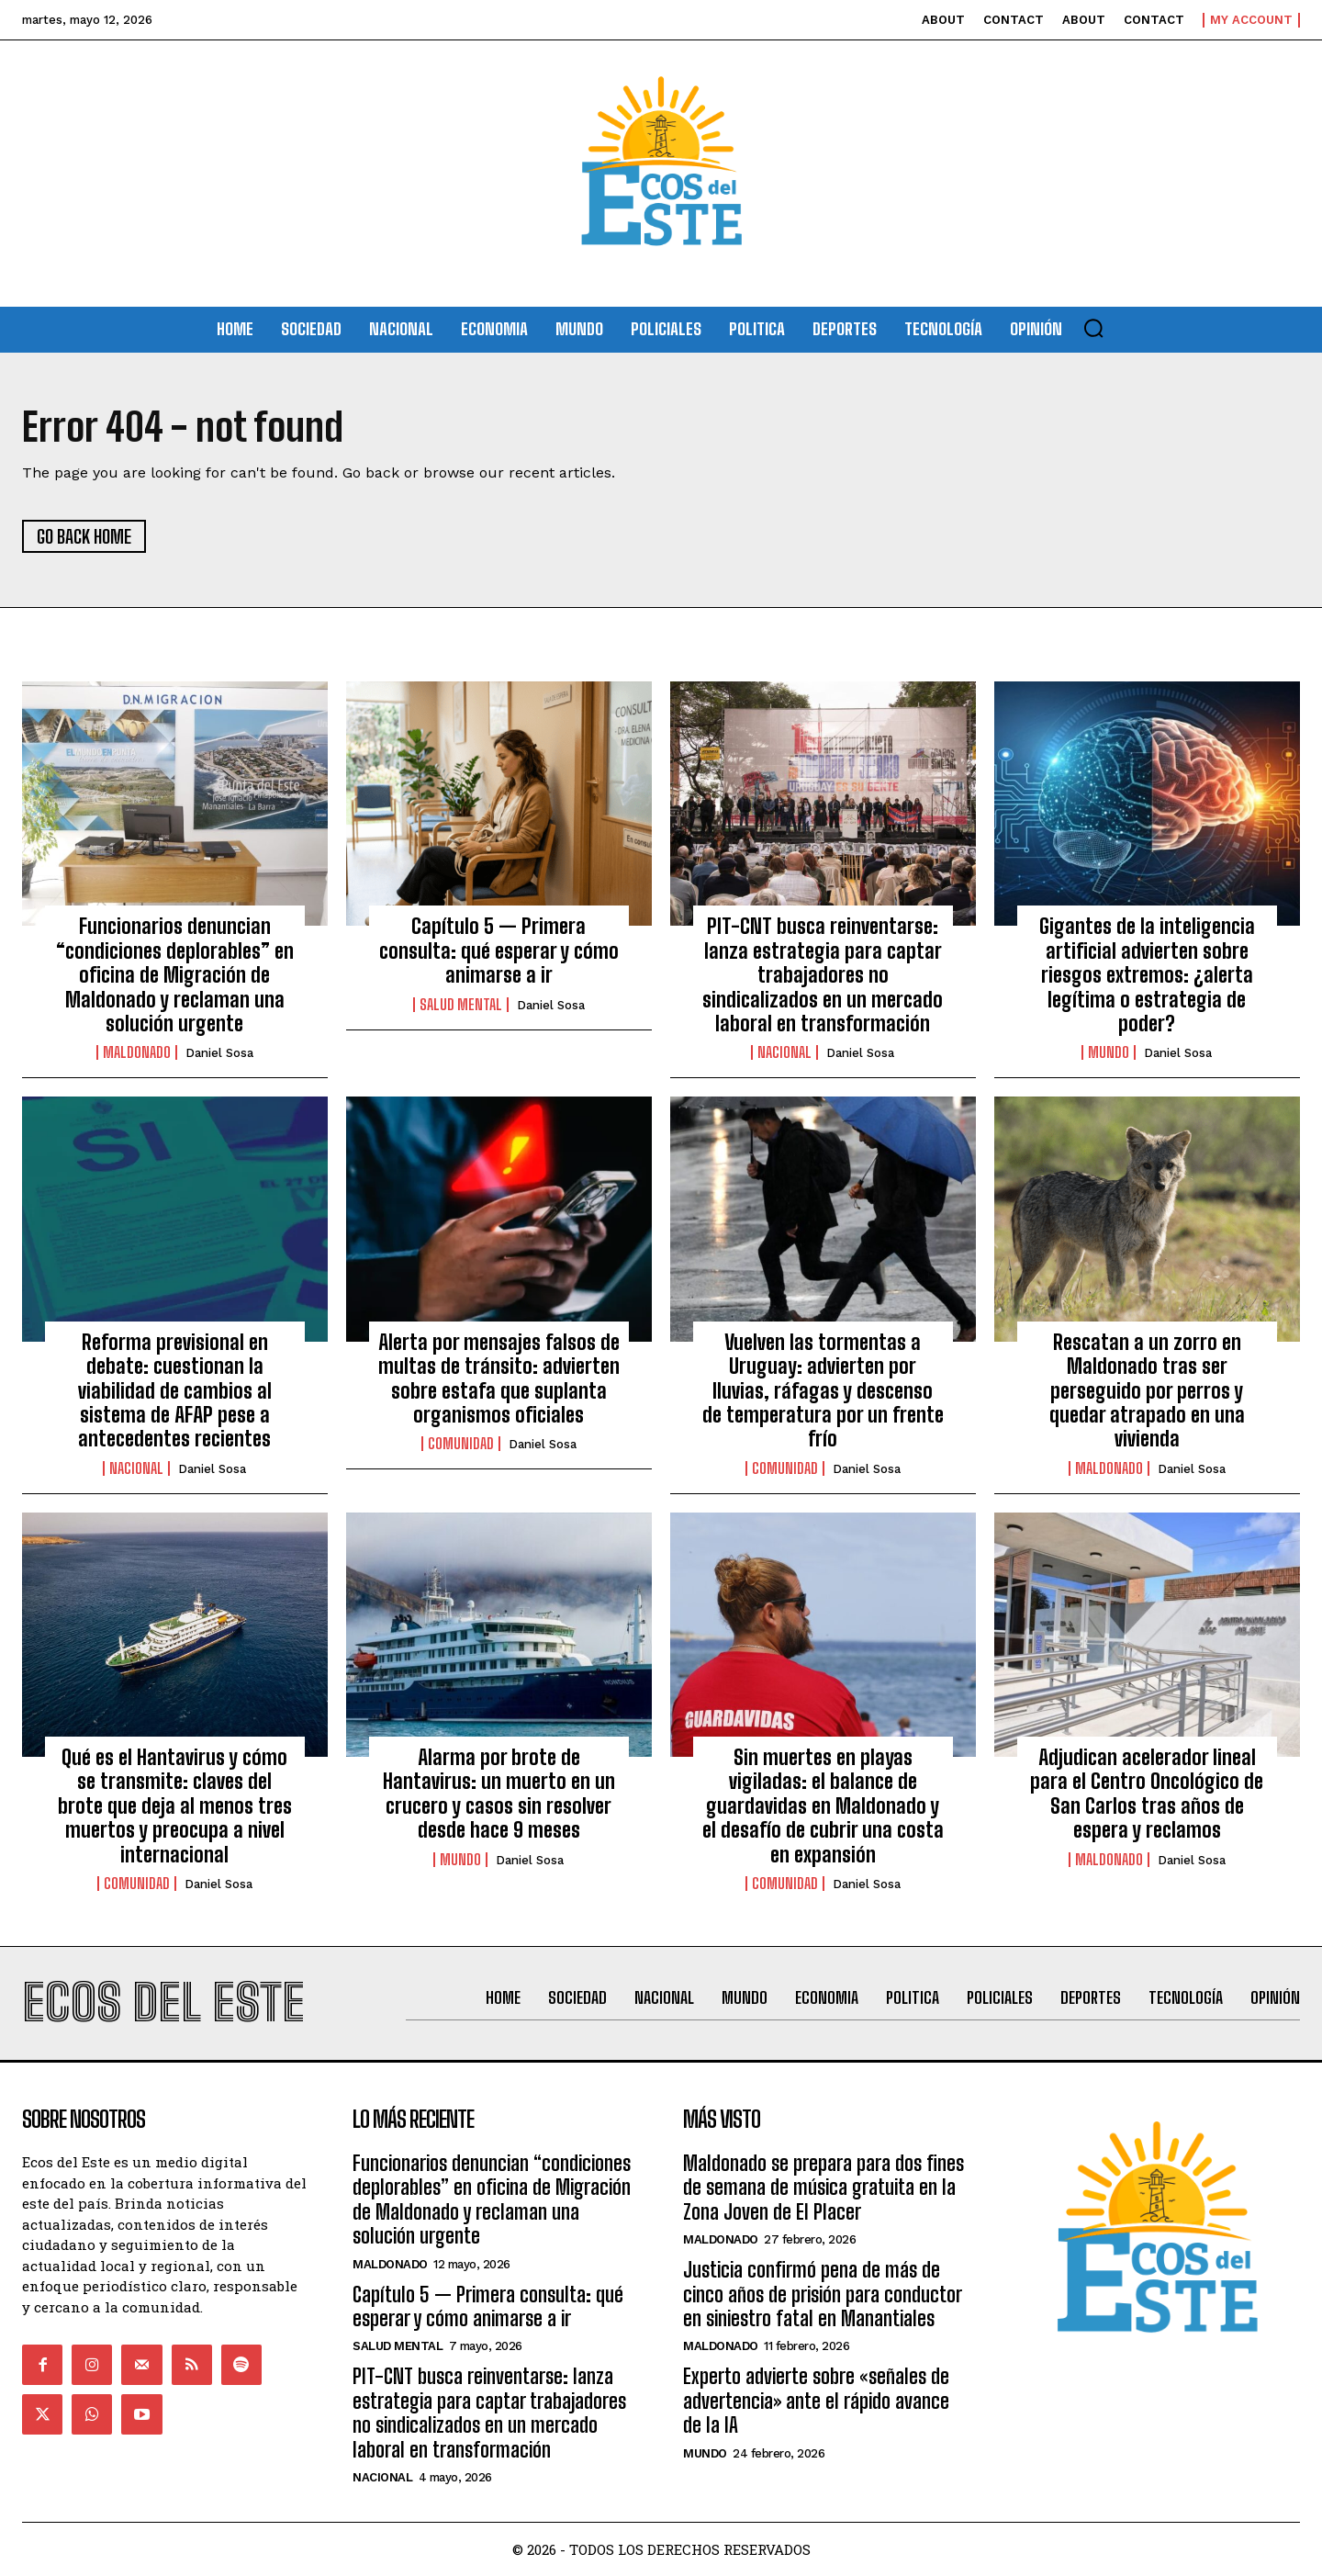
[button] (1093, 328)
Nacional (784, 1052)
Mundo (1108, 1052)
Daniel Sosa (219, 1053)
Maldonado (137, 1052)
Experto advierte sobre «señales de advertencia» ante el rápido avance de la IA (816, 2400)
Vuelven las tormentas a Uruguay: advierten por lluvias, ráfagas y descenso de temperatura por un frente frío (823, 1391)
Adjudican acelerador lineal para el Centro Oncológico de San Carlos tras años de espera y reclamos (1146, 1793)
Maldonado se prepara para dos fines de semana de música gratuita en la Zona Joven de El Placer (823, 2187)
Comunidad (461, 1443)
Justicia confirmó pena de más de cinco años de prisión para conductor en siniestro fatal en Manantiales (822, 2294)
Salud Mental (461, 1004)
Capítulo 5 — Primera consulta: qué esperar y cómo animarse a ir (499, 950)
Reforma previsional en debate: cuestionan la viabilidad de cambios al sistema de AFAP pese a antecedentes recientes (175, 1391)
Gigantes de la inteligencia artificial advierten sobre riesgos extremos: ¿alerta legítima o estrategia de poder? (1147, 975)
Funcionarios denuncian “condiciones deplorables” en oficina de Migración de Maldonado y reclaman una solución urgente (175, 975)
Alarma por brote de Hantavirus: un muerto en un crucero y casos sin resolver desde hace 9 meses (499, 1793)
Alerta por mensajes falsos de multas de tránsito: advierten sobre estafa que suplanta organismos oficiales (499, 1378)
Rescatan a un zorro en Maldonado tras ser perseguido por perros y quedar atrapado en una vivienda (1147, 1391)
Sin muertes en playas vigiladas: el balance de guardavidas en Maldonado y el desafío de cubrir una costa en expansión (823, 1806)
